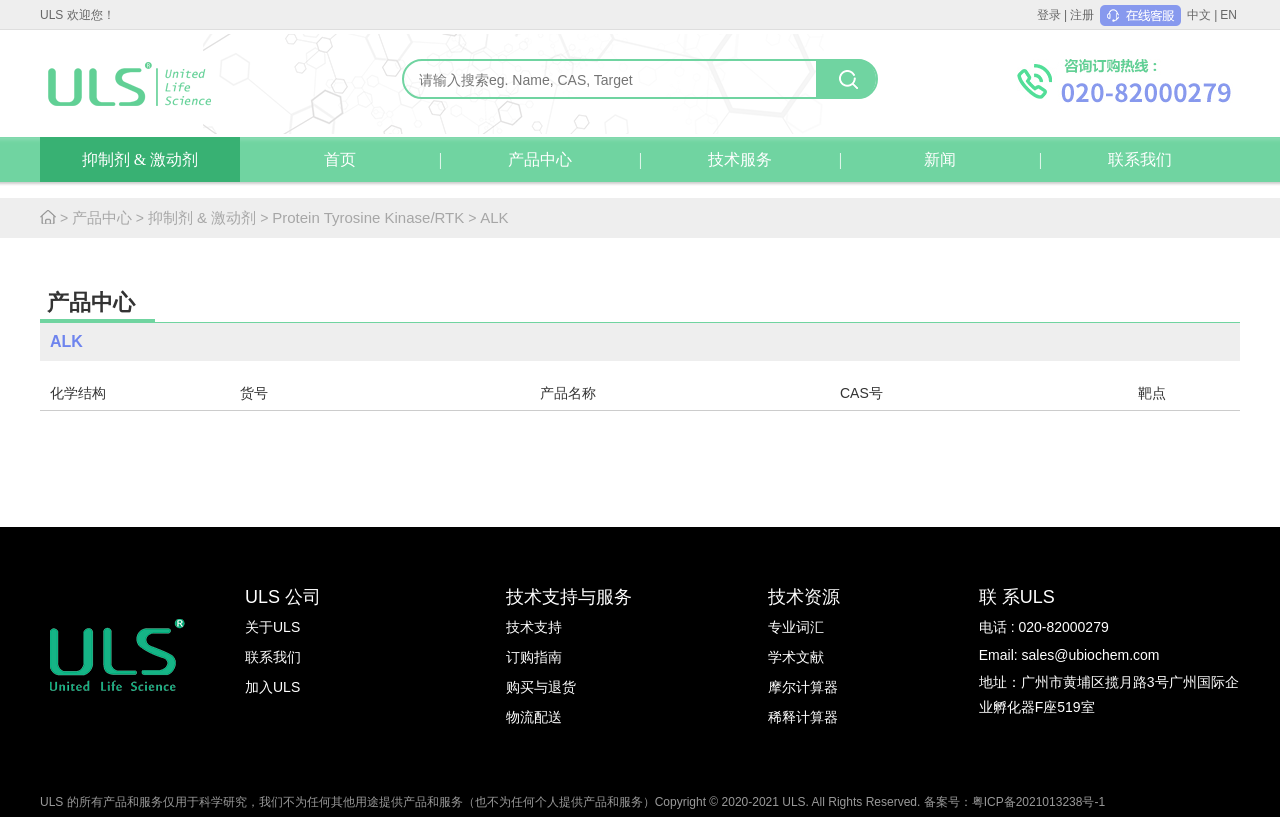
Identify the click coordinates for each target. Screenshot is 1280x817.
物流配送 (534, 717)
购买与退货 (541, 687)
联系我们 (1140, 159)
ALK (494, 217)
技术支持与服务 (569, 597)
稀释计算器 (803, 717)
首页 (340, 159)
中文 (1199, 15)
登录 (1049, 15)
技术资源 (804, 597)
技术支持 (534, 627)
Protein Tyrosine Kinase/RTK (368, 217)
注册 (1082, 15)
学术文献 (796, 657)
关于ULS (272, 627)
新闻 (940, 159)
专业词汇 (796, 627)
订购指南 (534, 657)
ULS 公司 (283, 597)
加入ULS (272, 687)
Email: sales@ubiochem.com (1069, 655)
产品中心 (540, 159)
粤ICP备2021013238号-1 (1038, 802)
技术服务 (740, 159)
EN (1228, 15)
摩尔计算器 (803, 687)
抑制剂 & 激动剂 (140, 159)
